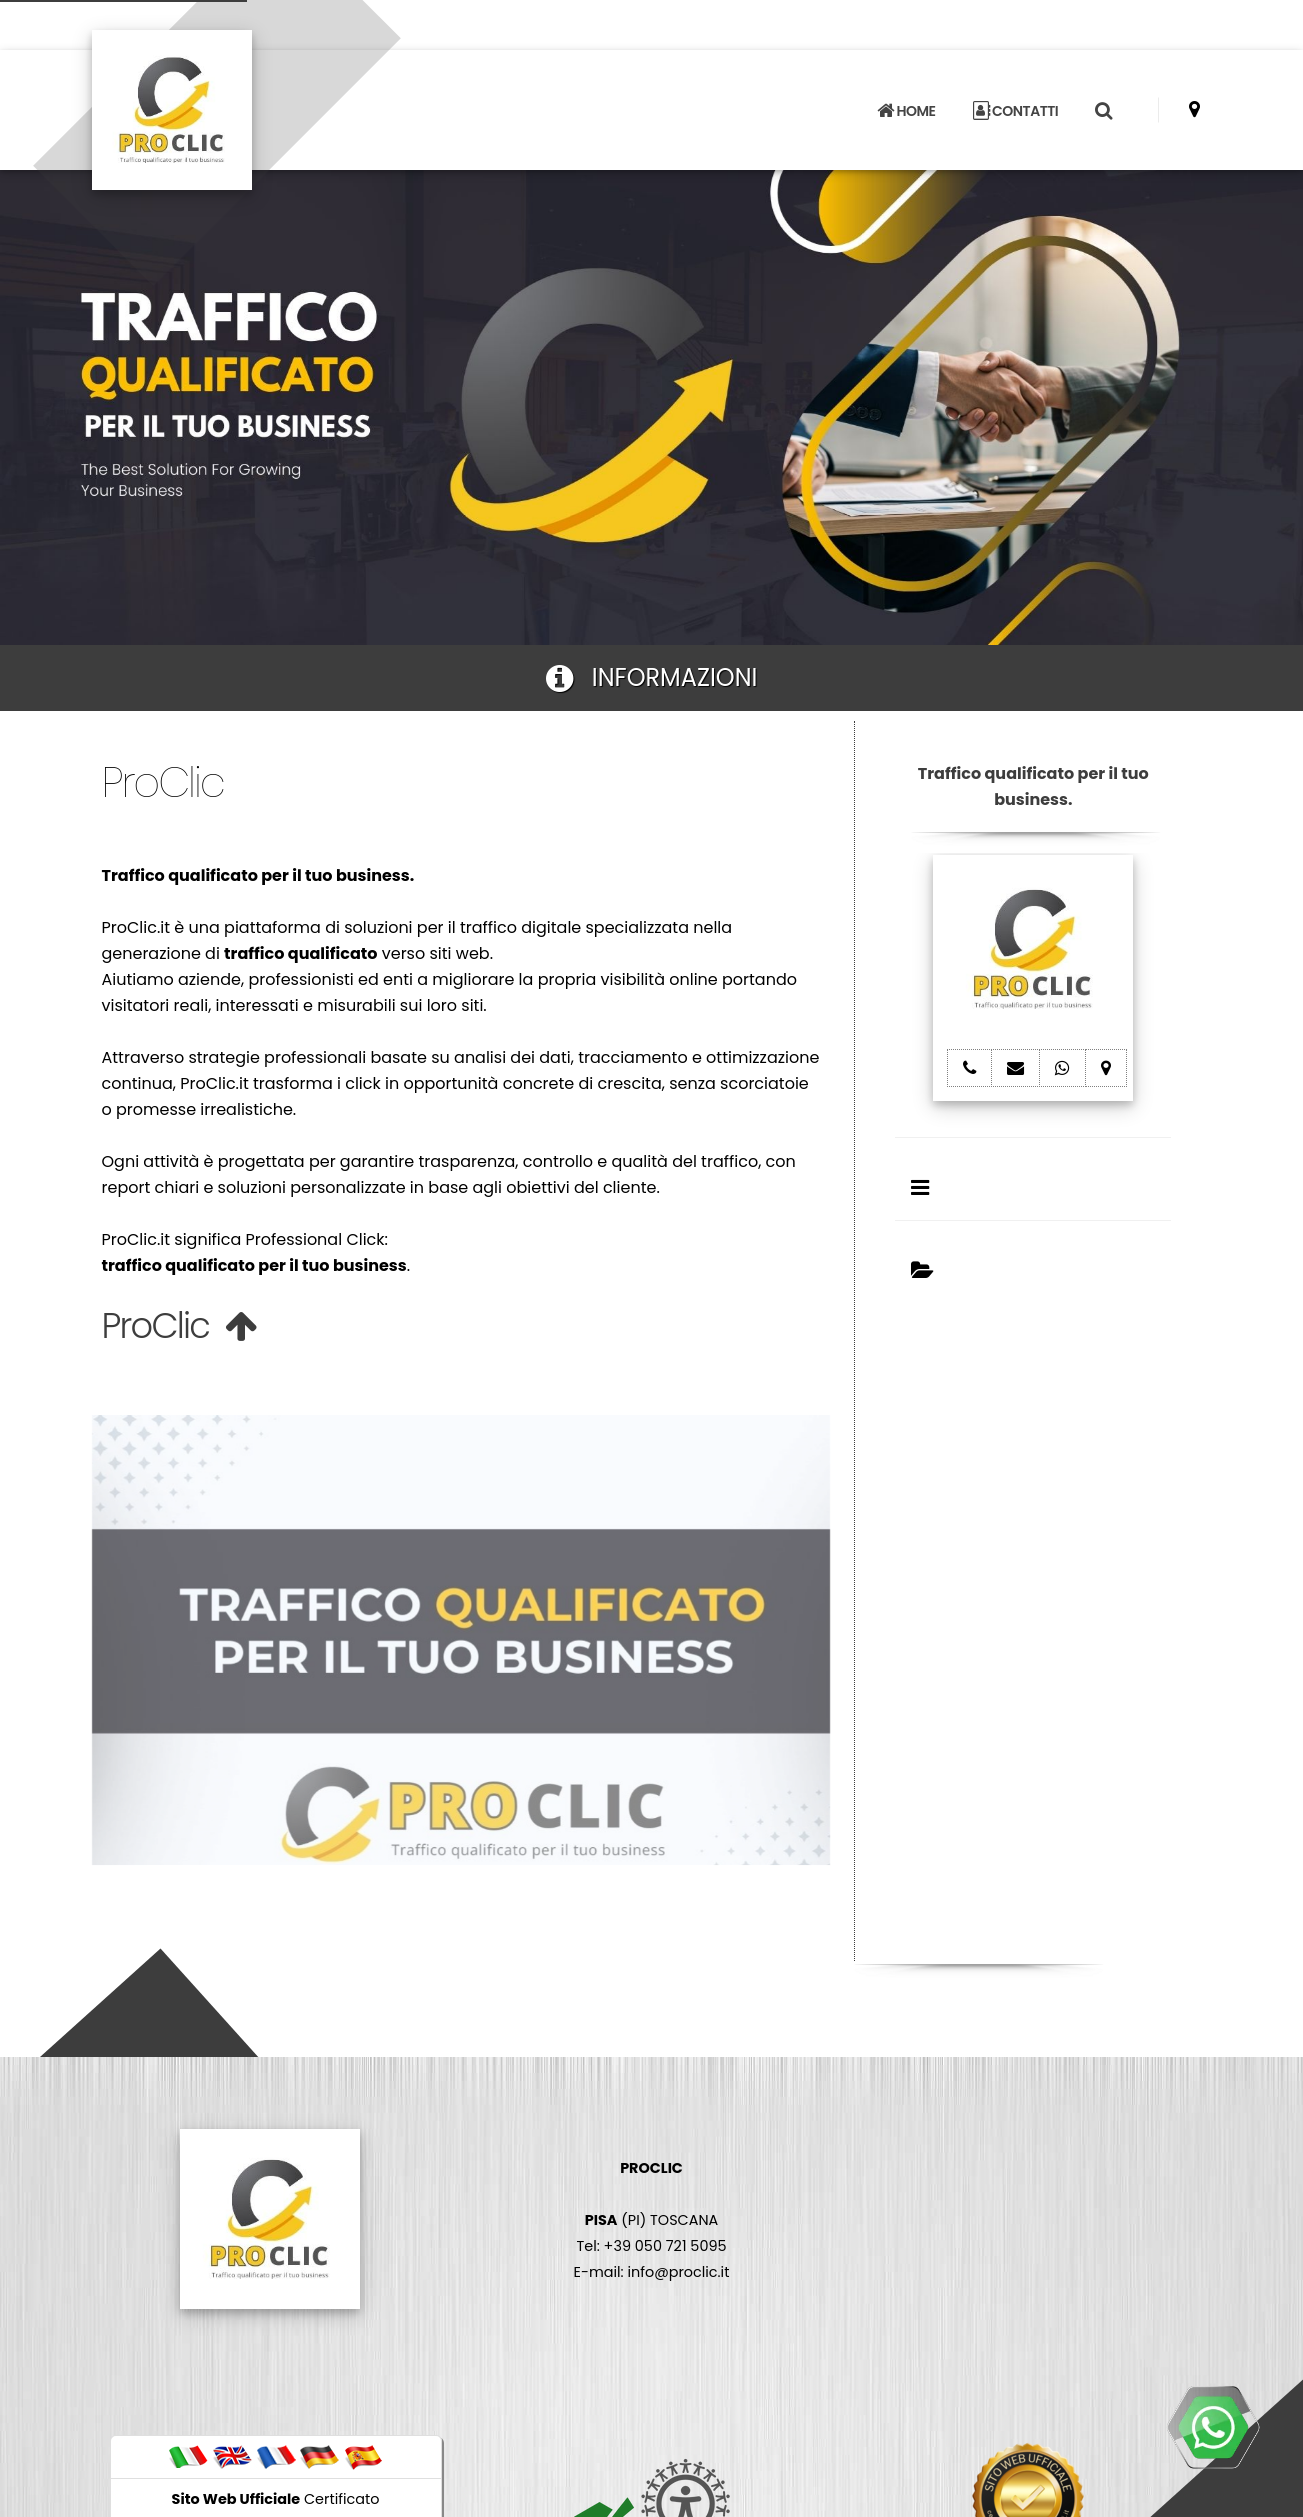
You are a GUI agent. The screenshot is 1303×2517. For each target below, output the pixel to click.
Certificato (276, 2499)
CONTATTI (1016, 111)
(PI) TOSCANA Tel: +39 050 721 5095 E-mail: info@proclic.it (652, 2220)
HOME (906, 111)
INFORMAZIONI (652, 677)
